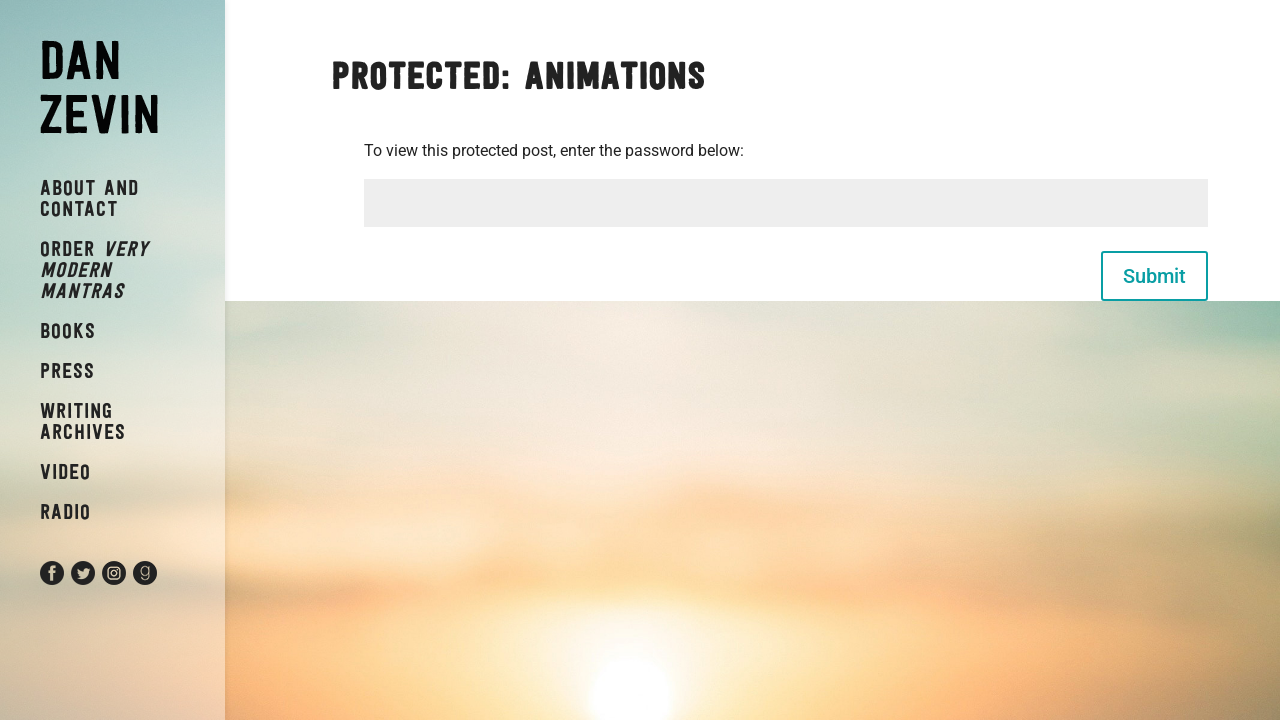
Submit (1154, 276)
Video (65, 471)
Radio (65, 511)
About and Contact (89, 198)
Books (68, 330)
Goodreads (165, 581)
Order (94, 269)
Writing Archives (83, 421)
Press (67, 370)
